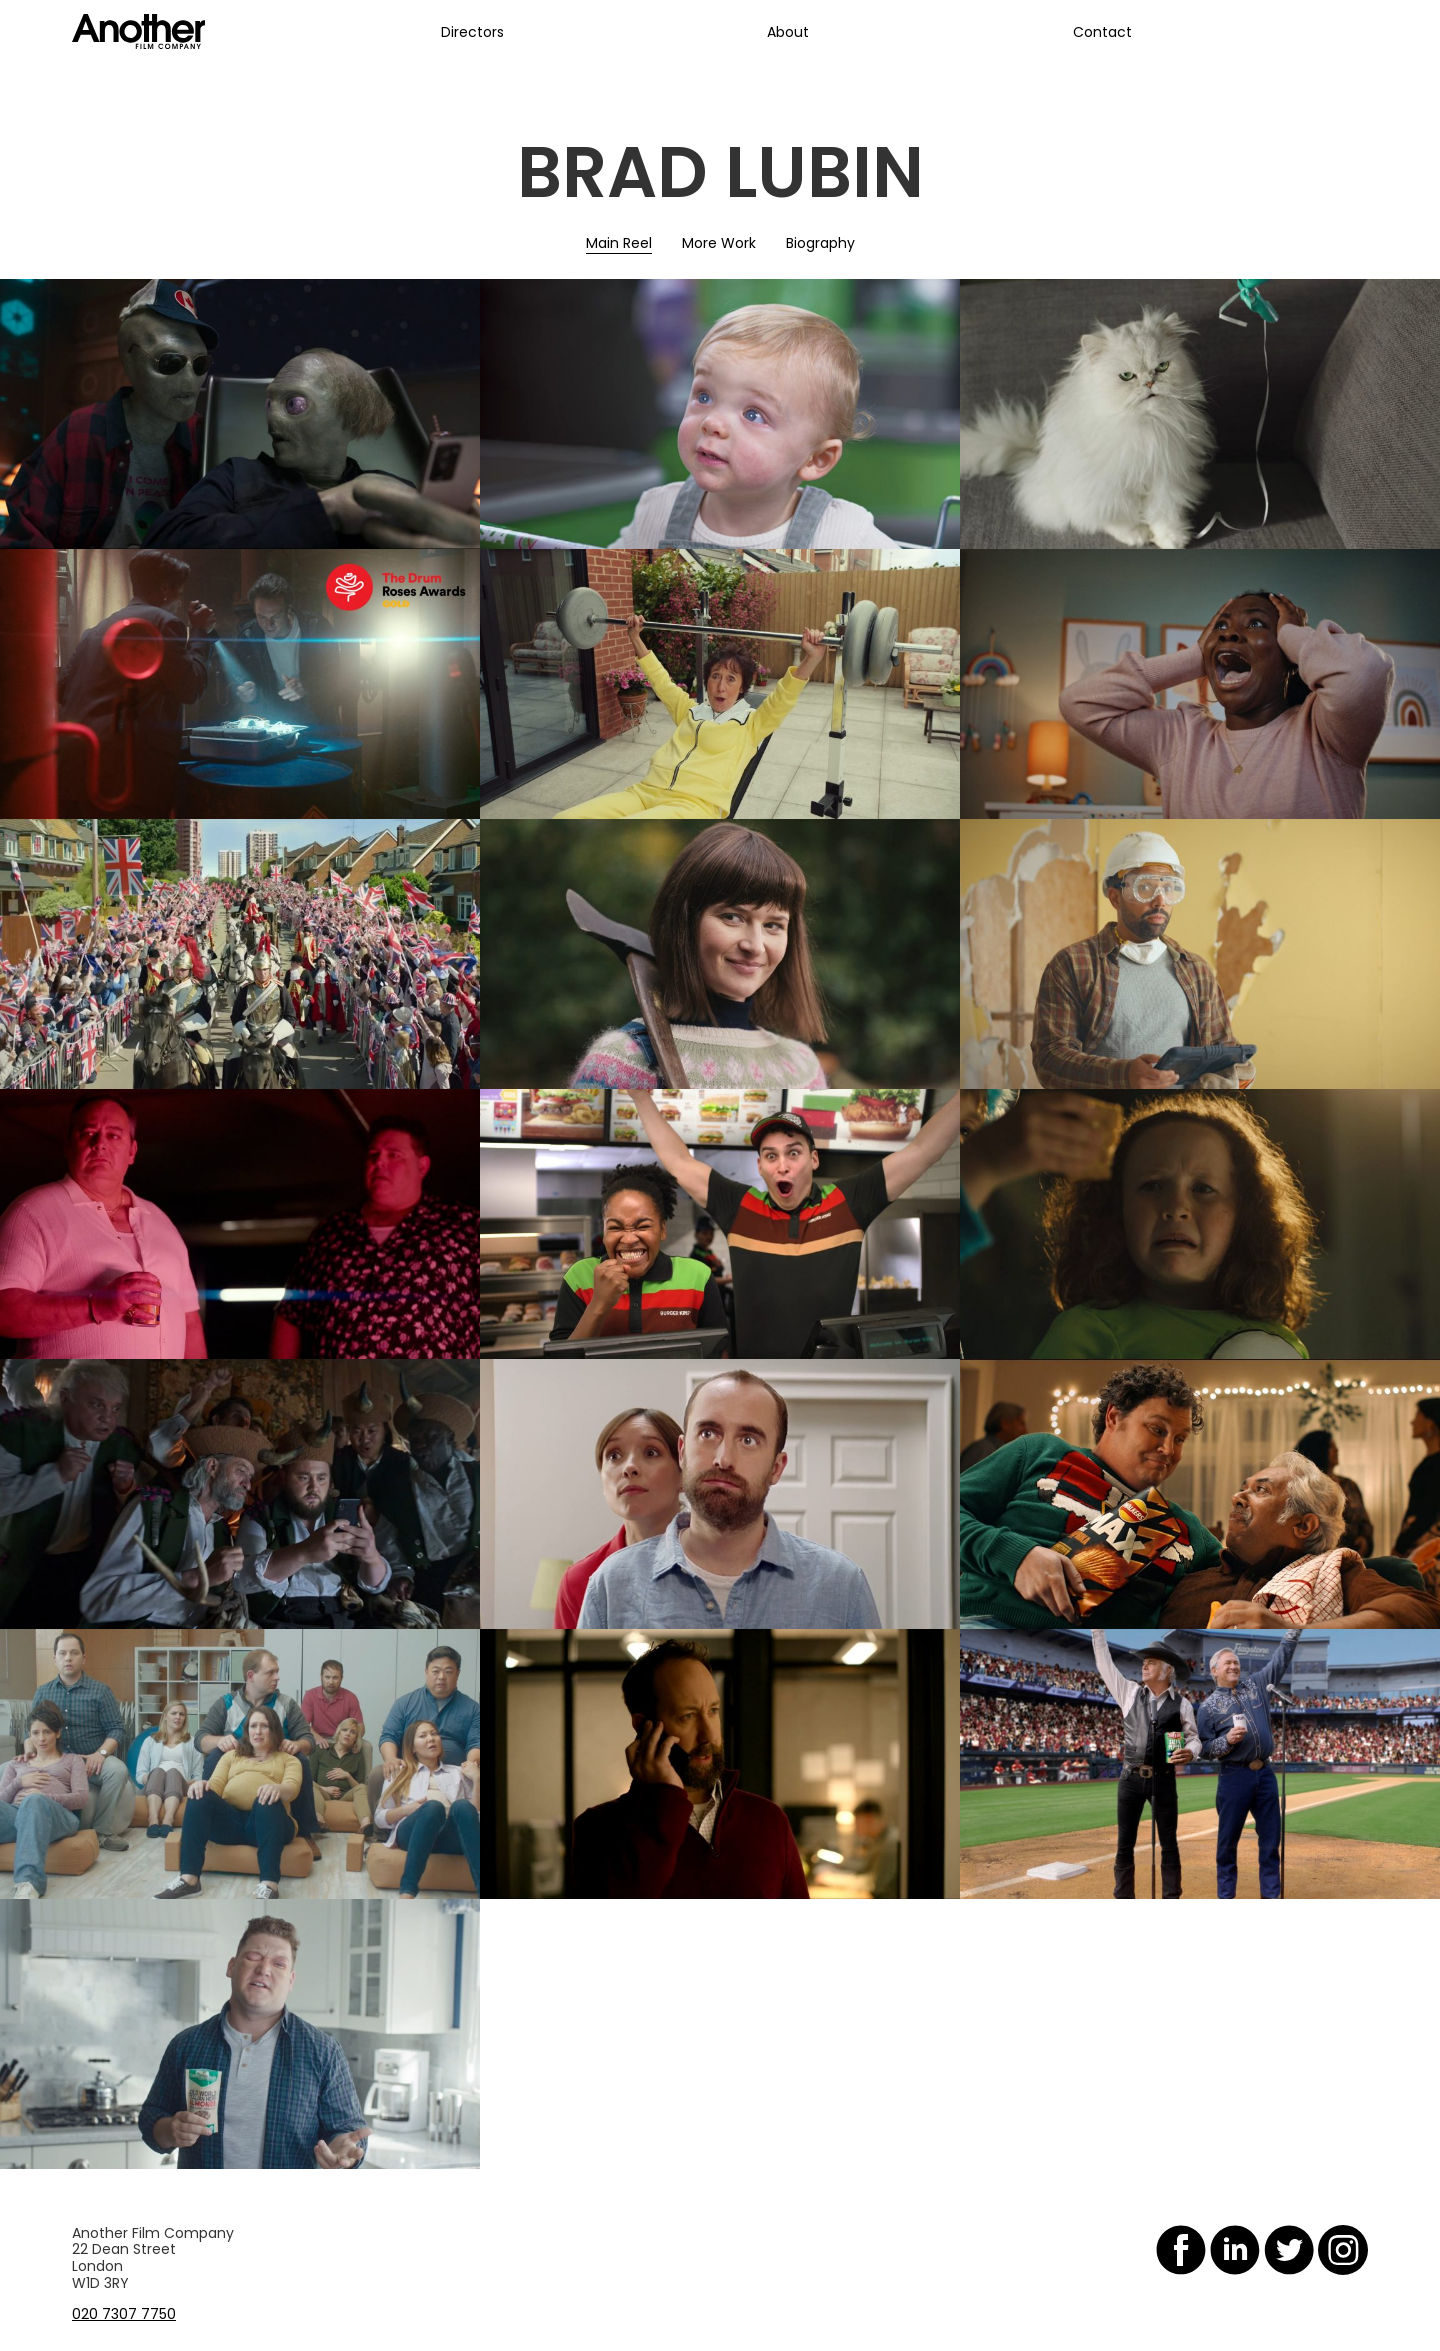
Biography (820, 243)
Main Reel (619, 243)
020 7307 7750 (124, 2314)
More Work (719, 243)
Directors (472, 32)
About (788, 32)
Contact (1102, 32)
